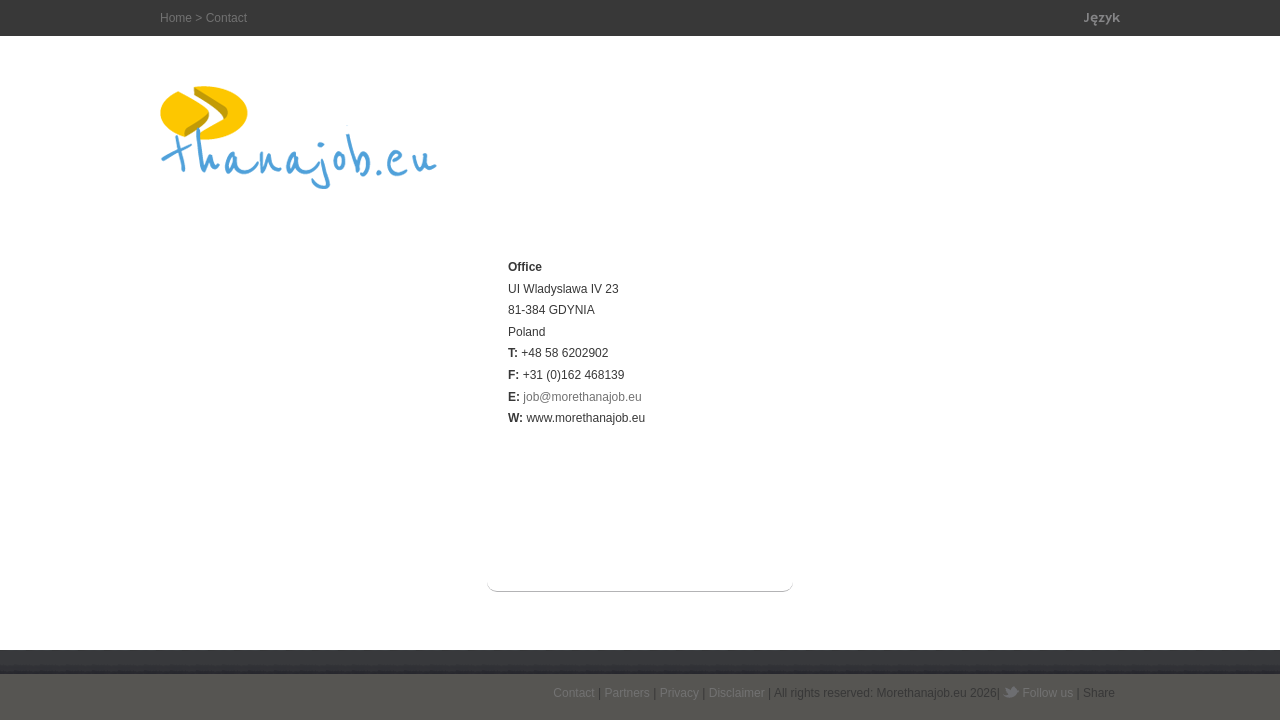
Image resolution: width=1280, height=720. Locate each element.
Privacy (679, 693)
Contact (573, 693)
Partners (626, 693)
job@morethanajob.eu (582, 397)
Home (176, 18)
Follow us (1048, 693)
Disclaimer (737, 693)
